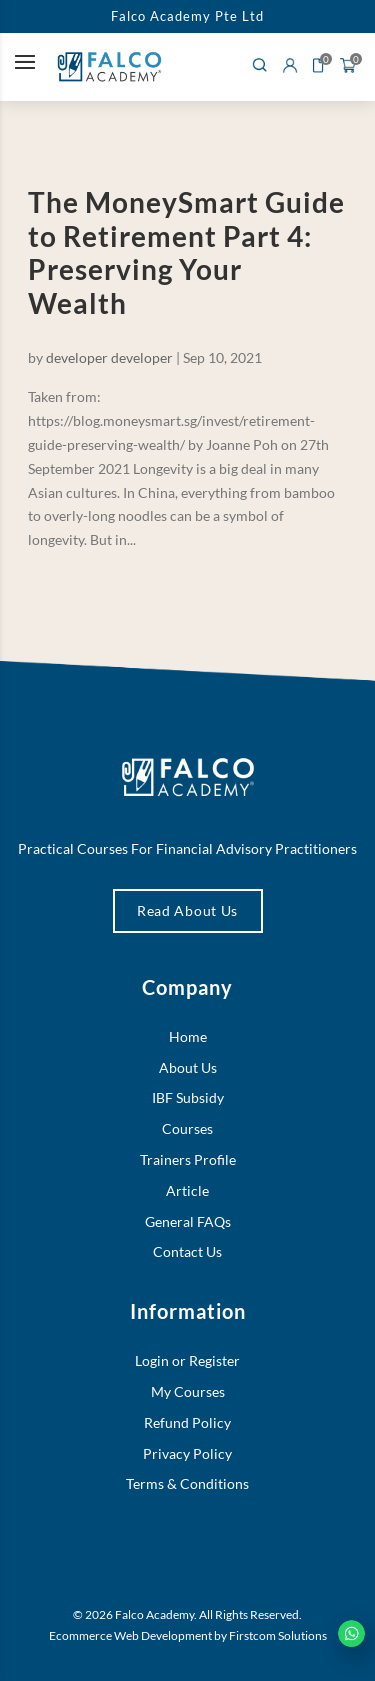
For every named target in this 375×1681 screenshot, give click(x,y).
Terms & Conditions (187, 1483)
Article (187, 1190)
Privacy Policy (187, 1453)
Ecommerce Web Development (130, 1635)
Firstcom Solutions (278, 1635)
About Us (188, 1067)
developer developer (109, 357)
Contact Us (187, 1251)
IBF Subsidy (188, 1097)
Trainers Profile (188, 1159)
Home (188, 1036)
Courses (187, 1128)
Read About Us (187, 910)
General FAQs (188, 1221)
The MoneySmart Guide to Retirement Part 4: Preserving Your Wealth (186, 252)
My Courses (188, 1391)
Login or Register (187, 1360)
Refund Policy (187, 1422)
